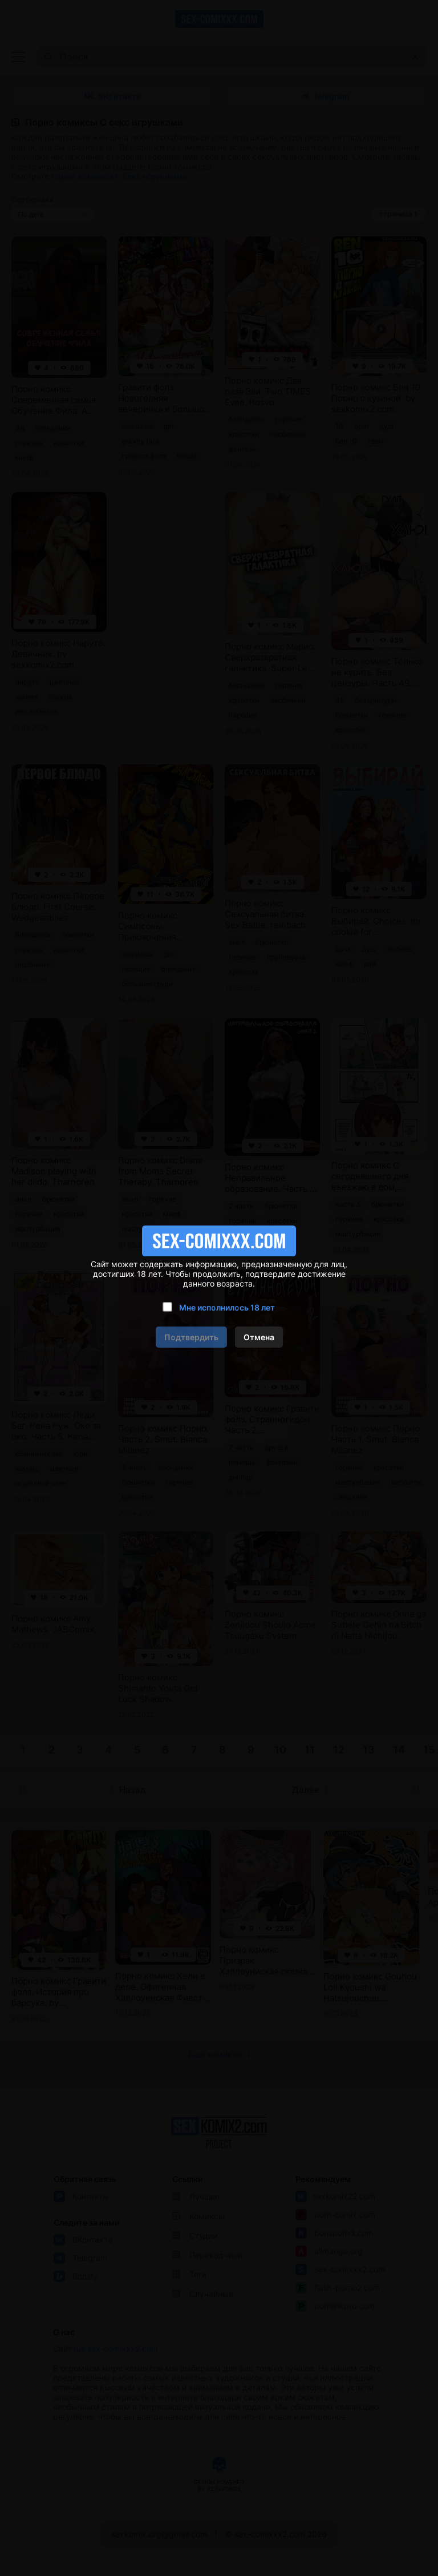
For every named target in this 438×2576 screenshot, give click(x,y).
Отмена (259, 1337)
